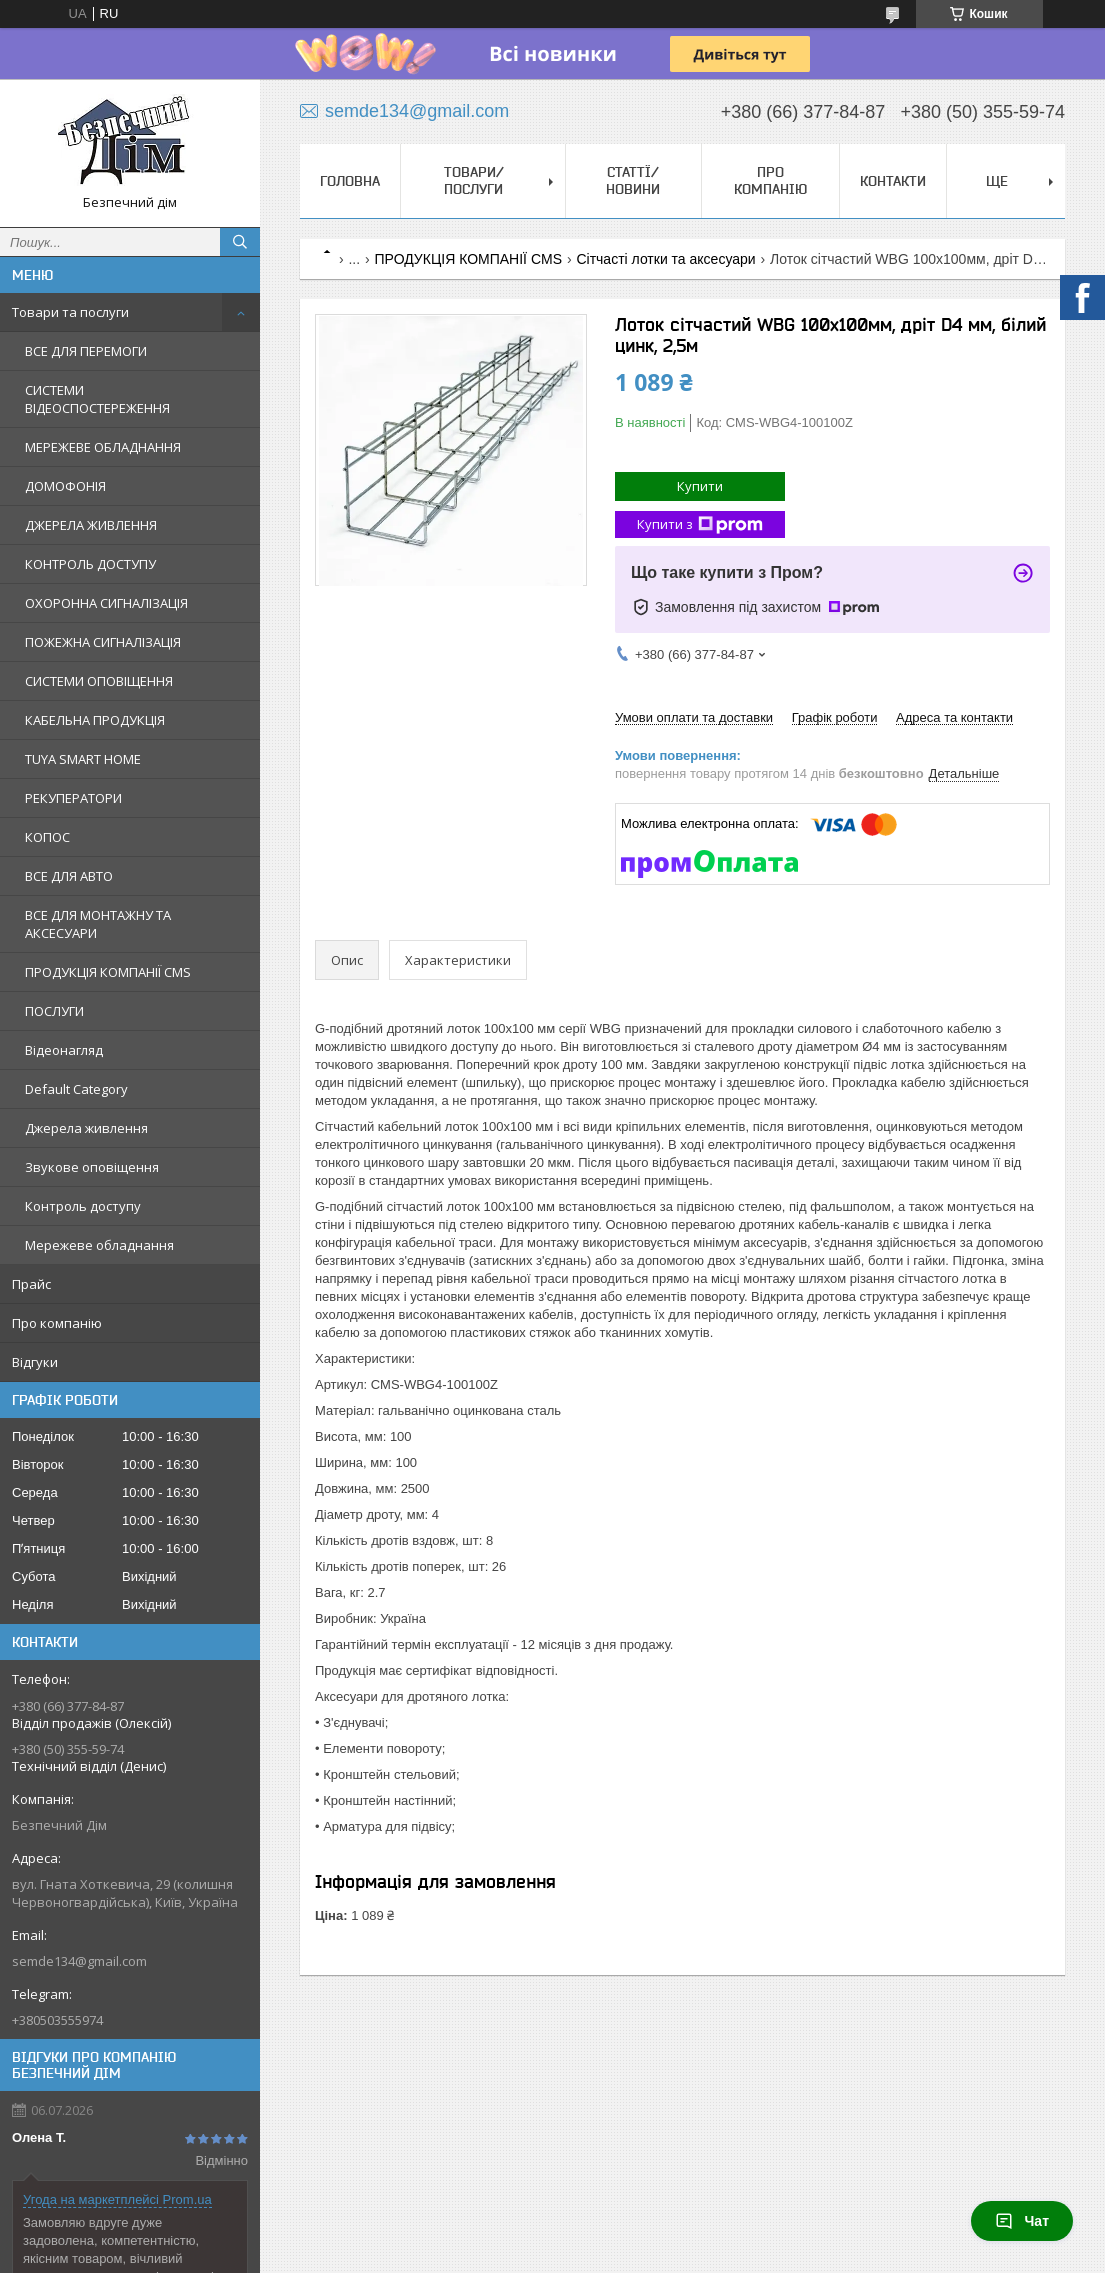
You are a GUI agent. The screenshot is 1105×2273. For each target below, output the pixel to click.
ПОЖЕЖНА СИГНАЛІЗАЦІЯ (103, 642)
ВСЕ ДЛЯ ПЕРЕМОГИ (86, 351)
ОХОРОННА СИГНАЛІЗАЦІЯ (106, 603)
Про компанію (57, 1323)
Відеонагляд (64, 1050)
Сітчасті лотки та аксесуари (665, 259)
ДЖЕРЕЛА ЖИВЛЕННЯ (91, 525)
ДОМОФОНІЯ (65, 486)
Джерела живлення (86, 1128)
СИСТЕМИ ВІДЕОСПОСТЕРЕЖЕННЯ (97, 399)
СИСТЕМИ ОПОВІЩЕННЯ (99, 681)
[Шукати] (240, 242)
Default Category (76, 1089)
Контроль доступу (83, 1206)
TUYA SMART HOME (83, 759)
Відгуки (35, 1362)
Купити (700, 486)
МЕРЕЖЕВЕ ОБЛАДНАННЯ (103, 447)
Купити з (700, 524)
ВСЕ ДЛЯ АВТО (69, 876)
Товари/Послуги (474, 180)
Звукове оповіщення (92, 1167)
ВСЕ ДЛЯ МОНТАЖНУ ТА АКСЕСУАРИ (98, 924)
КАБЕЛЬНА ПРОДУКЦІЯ (95, 720)
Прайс (31, 1284)
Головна (350, 181)
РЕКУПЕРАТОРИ (73, 798)
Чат (1022, 2221)
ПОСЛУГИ (54, 1011)
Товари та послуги (70, 312)
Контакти (893, 181)
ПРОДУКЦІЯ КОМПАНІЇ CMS (108, 972)
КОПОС (47, 837)
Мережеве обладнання (99, 1245)
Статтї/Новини (633, 180)
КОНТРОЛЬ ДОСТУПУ (90, 564)
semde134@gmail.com (79, 1961)
